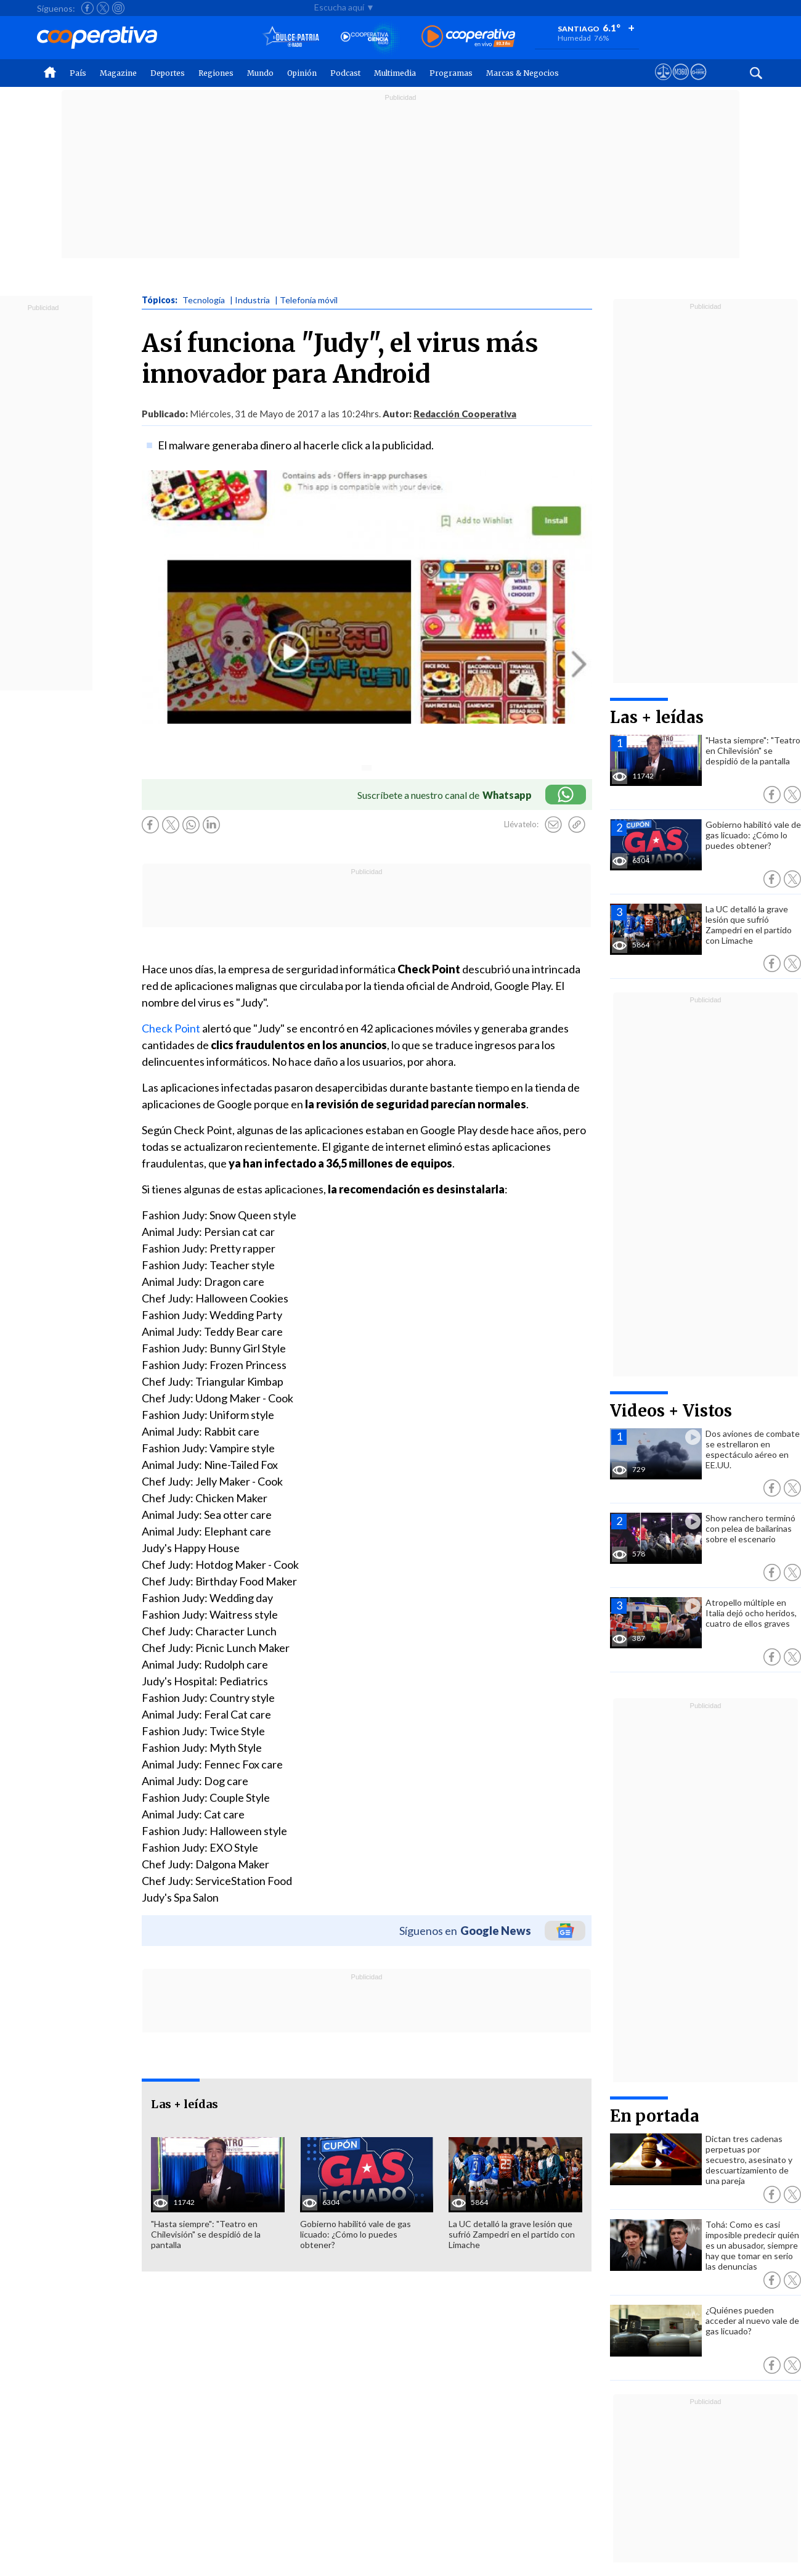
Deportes (167, 73)
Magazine (118, 73)
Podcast (345, 73)
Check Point (172, 1028)
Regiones (216, 73)
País (78, 73)
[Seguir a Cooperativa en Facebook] (87, 8)
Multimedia (395, 73)
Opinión (302, 73)
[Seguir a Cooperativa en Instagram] (118, 8)
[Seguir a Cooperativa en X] (103, 8)
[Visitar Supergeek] (698, 83)
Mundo (260, 73)
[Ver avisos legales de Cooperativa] (663, 83)
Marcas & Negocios (522, 73)
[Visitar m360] (680, 83)
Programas (451, 73)
